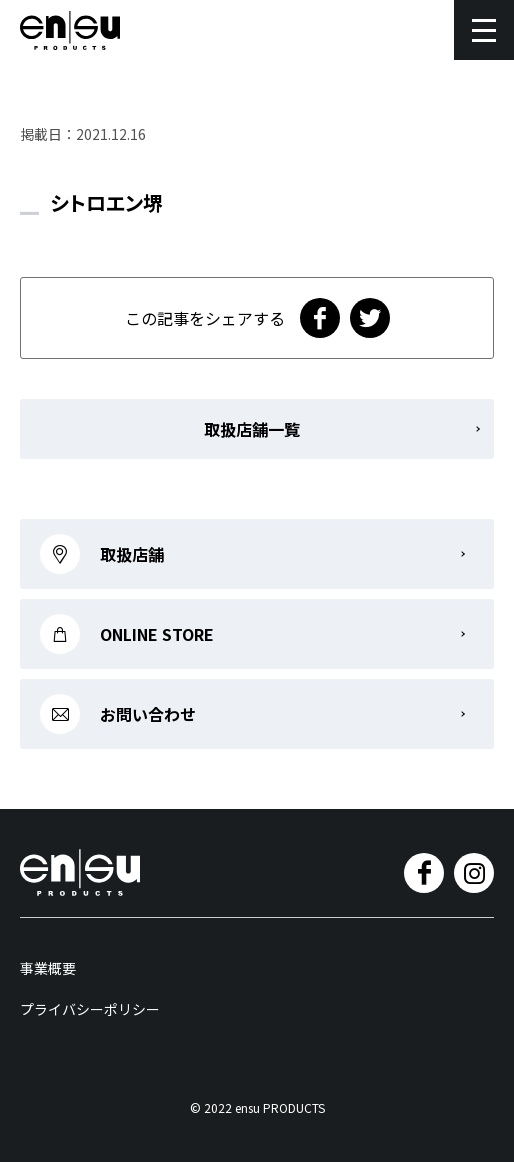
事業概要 (48, 968)
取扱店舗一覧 (252, 429)
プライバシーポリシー (90, 1009)
